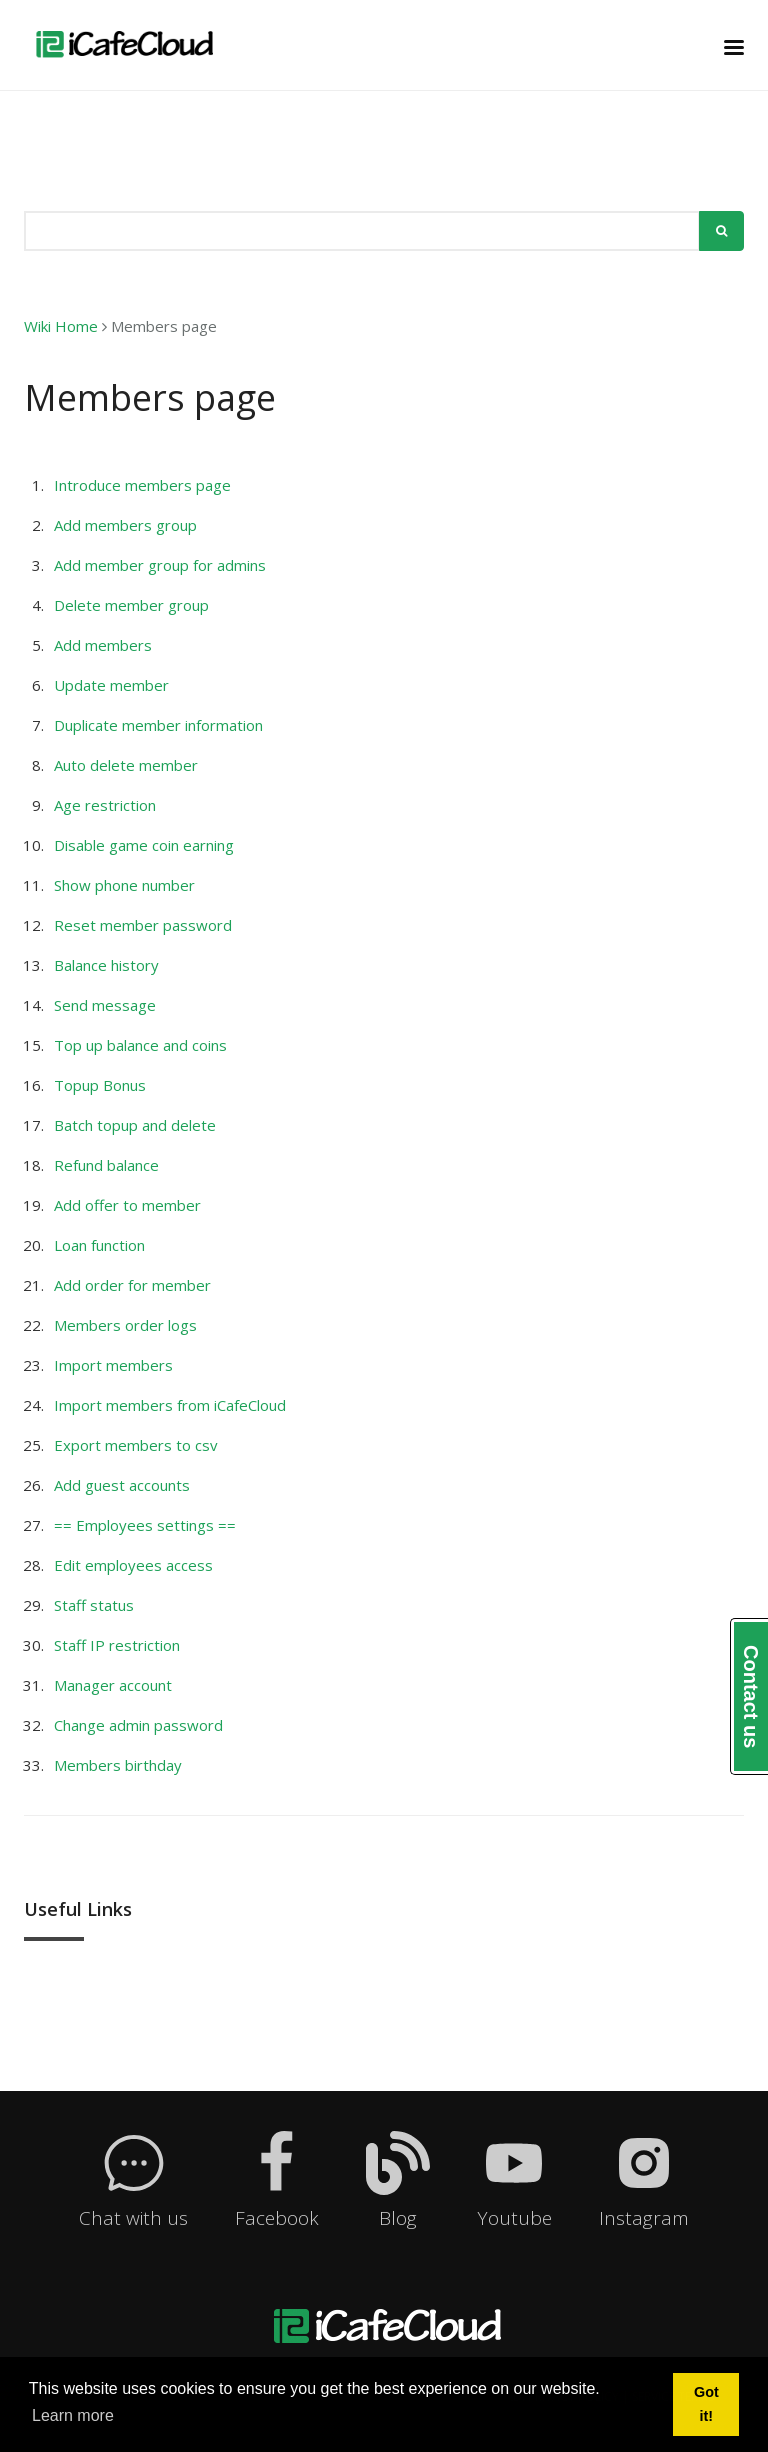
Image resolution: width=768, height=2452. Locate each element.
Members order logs (125, 1325)
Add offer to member (127, 1205)
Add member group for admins (160, 565)
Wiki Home (61, 326)
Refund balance (106, 1165)
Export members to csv (136, 1445)
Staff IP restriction (117, 1645)
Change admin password (138, 1725)
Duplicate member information (158, 725)
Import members (113, 1365)
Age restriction (105, 805)
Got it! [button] (706, 2404)
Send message (105, 1005)
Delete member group (131, 605)
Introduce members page (142, 485)
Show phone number (124, 885)
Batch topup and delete (135, 1125)
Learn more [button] (73, 2415)
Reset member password (143, 925)
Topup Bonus (100, 1085)
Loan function (99, 1245)
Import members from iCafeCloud (170, 1405)
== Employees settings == (145, 1525)
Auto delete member (126, 765)
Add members (103, 645)
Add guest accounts (122, 1485)
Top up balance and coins (140, 1045)
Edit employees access (133, 1565)
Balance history (106, 965)
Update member (111, 685)
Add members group (125, 525)
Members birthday (118, 1765)
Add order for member (132, 1285)
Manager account (113, 1685)
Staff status (94, 1605)
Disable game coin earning (144, 845)
